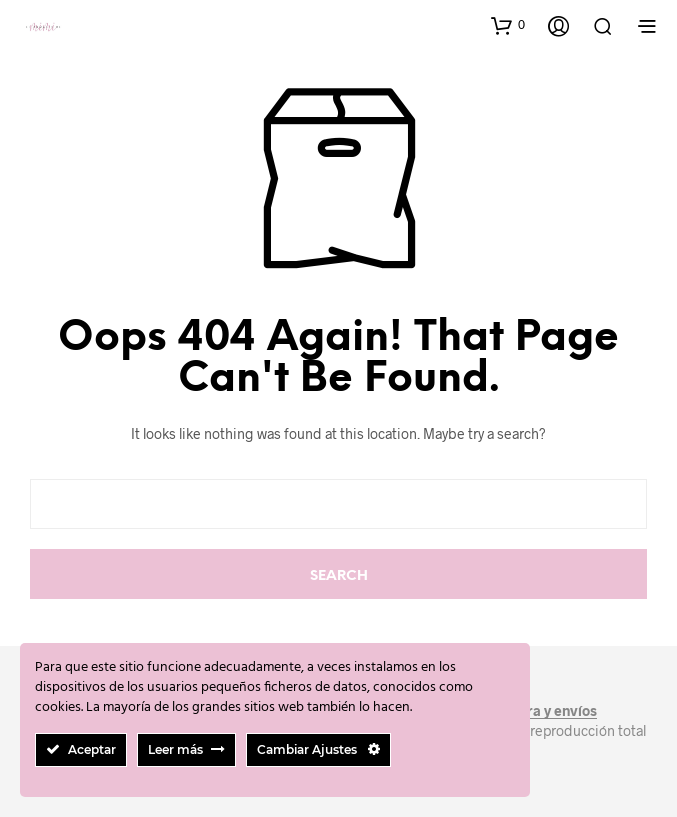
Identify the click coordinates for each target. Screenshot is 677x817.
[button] (508, 25)
